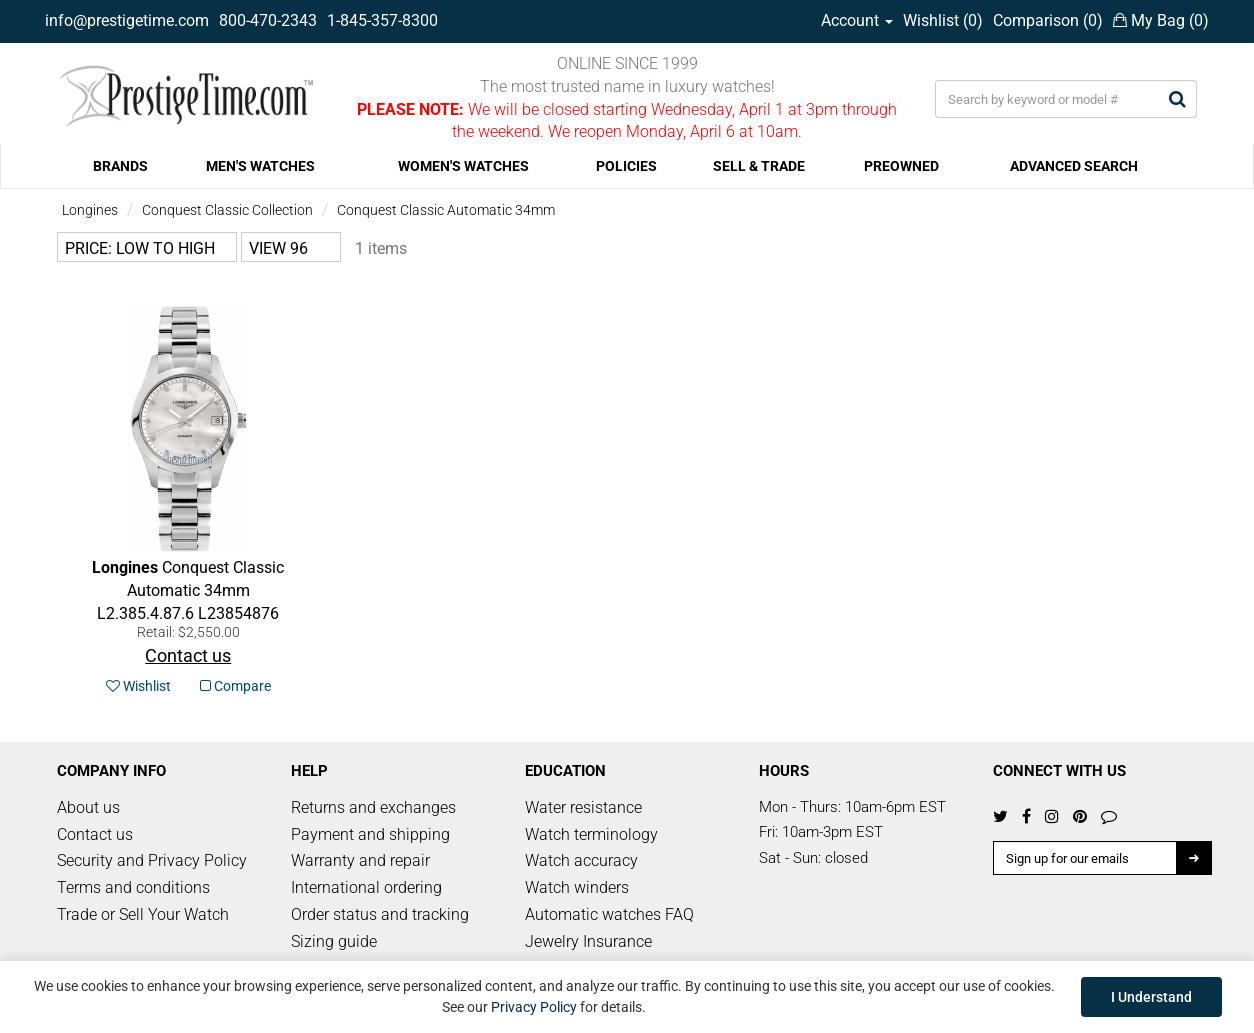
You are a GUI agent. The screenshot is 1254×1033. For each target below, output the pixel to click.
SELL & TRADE (759, 166)
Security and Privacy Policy (152, 860)
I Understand (1151, 997)
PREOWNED (901, 166)
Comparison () (1048, 20)
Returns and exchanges (373, 807)
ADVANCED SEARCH (1074, 166)
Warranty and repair (360, 860)
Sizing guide (334, 941)
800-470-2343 (268, 20)
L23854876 (188, 590)
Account (857, 20)
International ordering (366, 887)
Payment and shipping (370, 834)
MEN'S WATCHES (260, 166)
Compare (235, 686)
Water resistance (583, 807)
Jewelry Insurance (588, 941)
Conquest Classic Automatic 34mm (446, 210)
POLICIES (626, 166)
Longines (90, 210)
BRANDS (120, 166)
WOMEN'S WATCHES (463, 166)
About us (88, 807)
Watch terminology (591, 834)
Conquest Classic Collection (227, 210)
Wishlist (138, 686)
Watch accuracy (581, 860)
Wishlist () (943, 20)
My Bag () (1161, 20)
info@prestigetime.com (127, 20)
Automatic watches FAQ (609, 914)
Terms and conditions (133, 887)
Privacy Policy (534, 1007)
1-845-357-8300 (382, 20)
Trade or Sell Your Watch (143, 914)
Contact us (95, 834)
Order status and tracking (380, 914)
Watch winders (577, 887)
